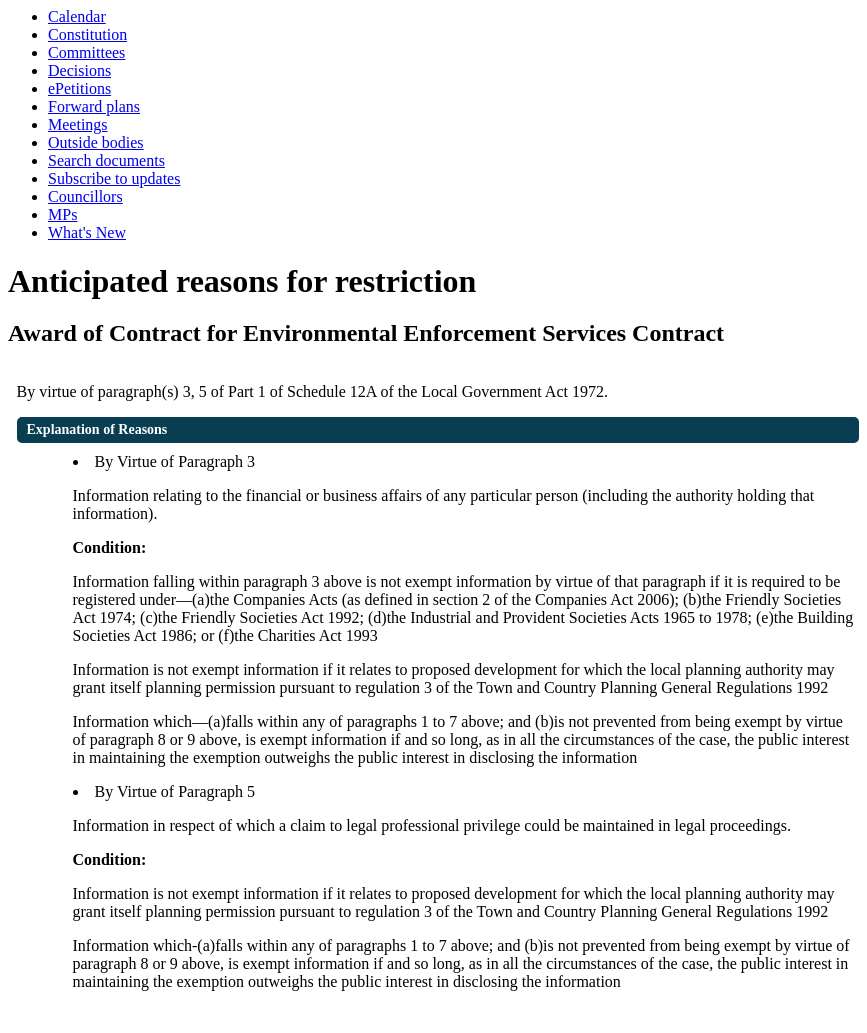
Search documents (106, 160)
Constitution (87, 34)
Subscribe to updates (114, 178)
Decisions (79, 70)
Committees (86, 52)
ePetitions (79, 88)
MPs (62, 214)
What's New (87, 232)
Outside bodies (96, 142)
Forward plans (94, 106)
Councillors (85, 196)
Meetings (78, 124)
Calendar (77, 16)
